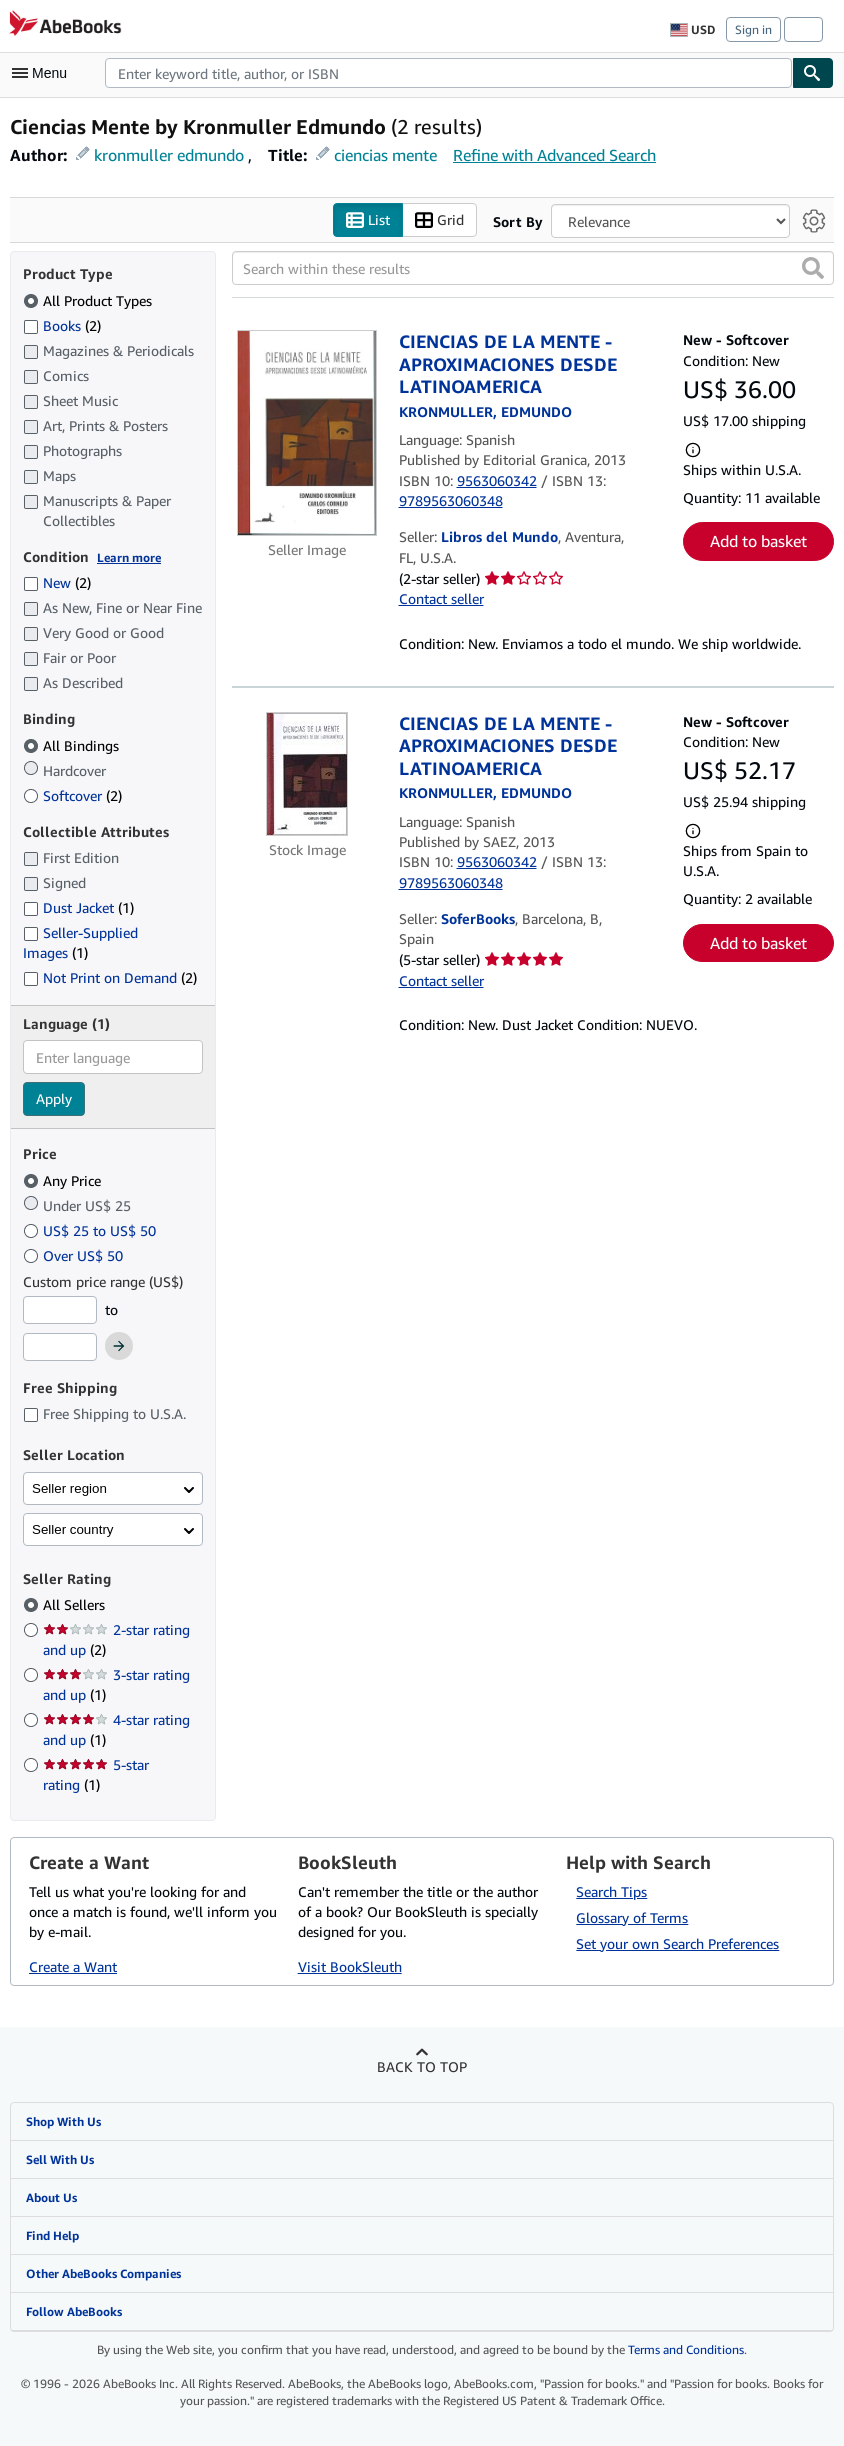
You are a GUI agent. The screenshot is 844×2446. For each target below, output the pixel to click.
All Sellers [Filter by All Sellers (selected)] (76, 1604)
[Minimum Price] (60, 1310)
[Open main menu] (44, 73)
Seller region (69, 1488)
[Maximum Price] (60, 1347)
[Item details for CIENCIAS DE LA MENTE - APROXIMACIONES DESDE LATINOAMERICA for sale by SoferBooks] (307, 774)
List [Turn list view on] (368, 220)
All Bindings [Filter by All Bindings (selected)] (73, 745)
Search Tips (611, 1891)
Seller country (73, 1529)
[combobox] (448, 73)
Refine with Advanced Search (554, 155)
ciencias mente (385, 155)
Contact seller (441, 598)
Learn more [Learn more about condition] (129, 557)
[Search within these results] (533, 268)
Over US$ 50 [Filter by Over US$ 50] (75, 1255)
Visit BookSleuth (350, 1966)
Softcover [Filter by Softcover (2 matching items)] (72, 795)
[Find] (813, 73)
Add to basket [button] (758, 541)
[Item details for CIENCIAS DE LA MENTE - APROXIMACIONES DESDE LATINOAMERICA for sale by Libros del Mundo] (307, 432)
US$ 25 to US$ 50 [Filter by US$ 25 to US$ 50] (91, 1230)
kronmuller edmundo (169, 155)
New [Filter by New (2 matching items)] (57, 582)
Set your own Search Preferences (677, 1943)
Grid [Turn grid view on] (439, 220)
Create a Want (73, 1966)
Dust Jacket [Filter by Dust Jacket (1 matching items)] (78, 907)
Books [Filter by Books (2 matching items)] (62, 325)
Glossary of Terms (632, 1917)
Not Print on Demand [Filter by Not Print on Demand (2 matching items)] (110, 977)
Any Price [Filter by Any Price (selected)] (64, 1180)
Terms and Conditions (686, 2349)
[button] (813, 268)
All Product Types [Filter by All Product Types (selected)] (89, 300)
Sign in (753, 29)
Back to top (422, 2066)
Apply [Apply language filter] (54, 1098)
